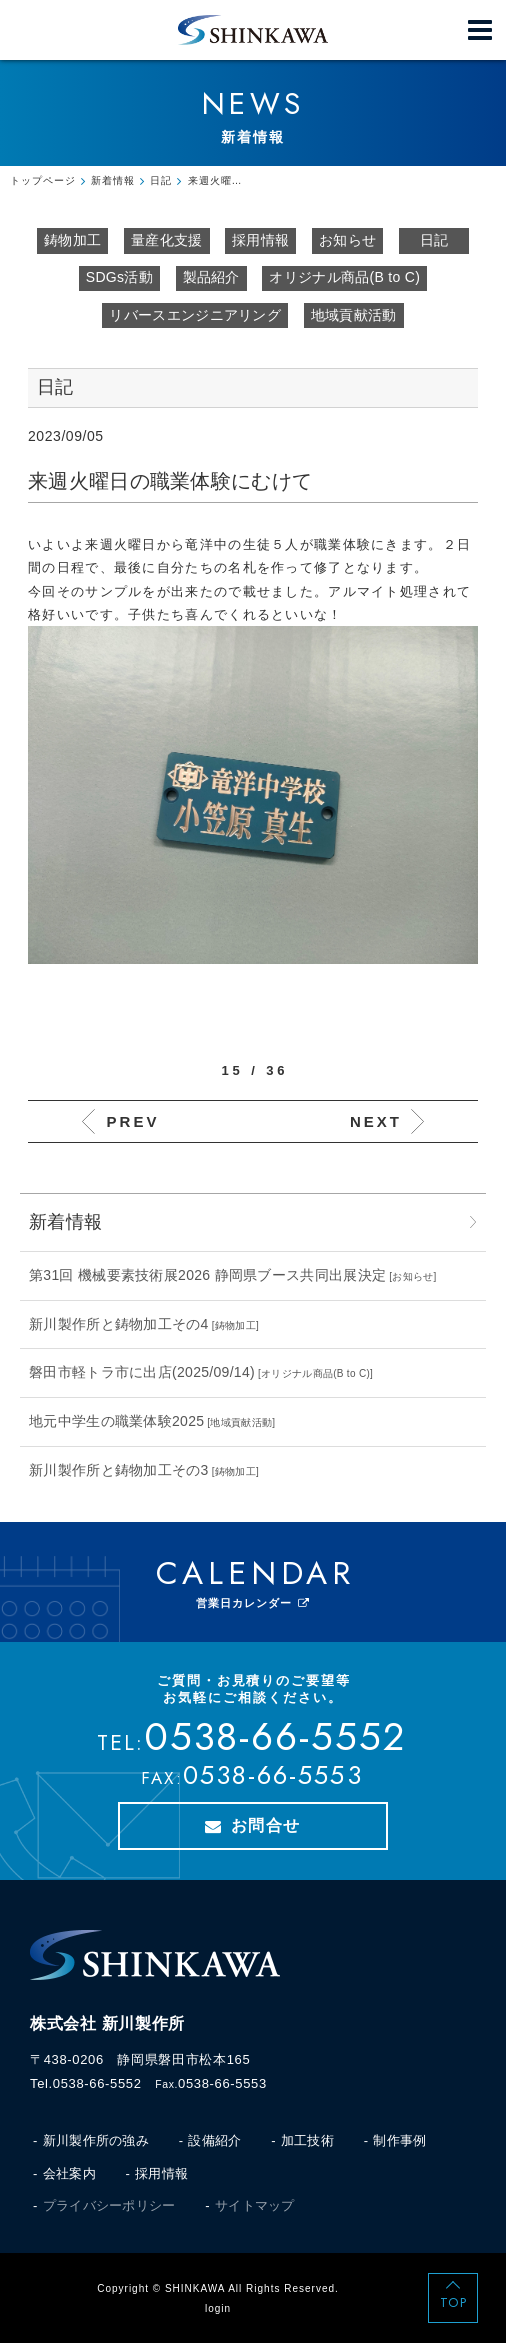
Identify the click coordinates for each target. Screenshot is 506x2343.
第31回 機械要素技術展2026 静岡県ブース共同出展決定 (207, 1275)
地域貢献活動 (354, 315)
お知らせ (347, 240)
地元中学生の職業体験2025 (116, 1421)
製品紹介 (211, 277)
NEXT (376, 1121)
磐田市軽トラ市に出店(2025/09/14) (142, 1372)
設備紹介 (214, 2140)
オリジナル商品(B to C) (344, 277)
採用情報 (260, 240)
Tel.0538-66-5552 (86, 2083)
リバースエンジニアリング (195, 315)
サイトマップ (255, 2205)
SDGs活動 (119, 277)
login (218, 2308)
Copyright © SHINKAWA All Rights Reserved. (218, 2288)
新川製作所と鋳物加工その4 (119, 1324)
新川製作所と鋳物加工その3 (119, 1470)
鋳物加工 (72, 240)
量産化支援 (167, 240)
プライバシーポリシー (109, 2205)
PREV (133, 1121)
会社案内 (69, 2173)
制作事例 (399, 2140)
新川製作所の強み (96, 2140)
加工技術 (307, 2140)
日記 (434, 240)
